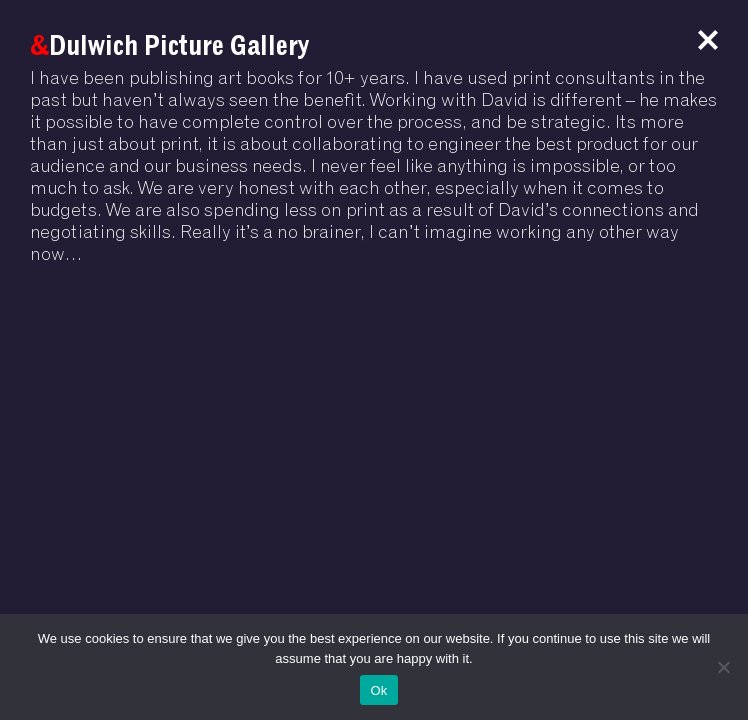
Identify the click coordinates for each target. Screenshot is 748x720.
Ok (378, 690)
